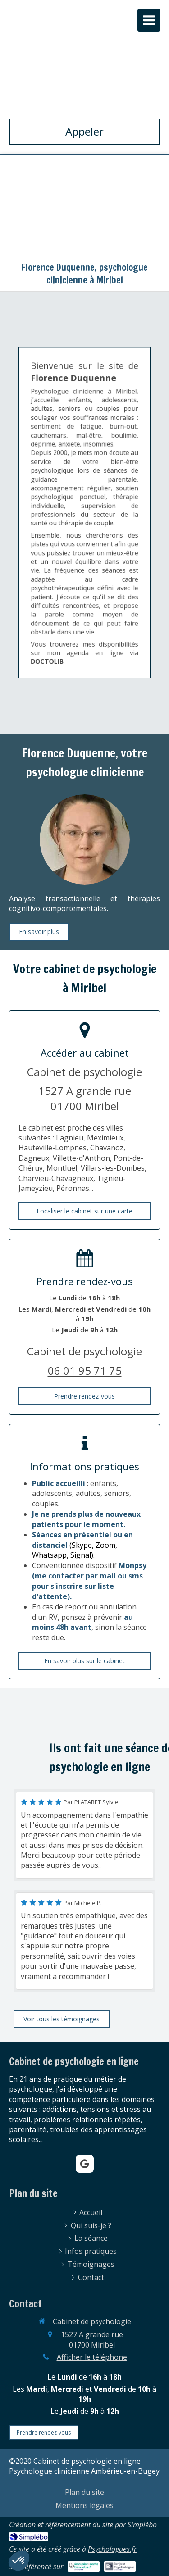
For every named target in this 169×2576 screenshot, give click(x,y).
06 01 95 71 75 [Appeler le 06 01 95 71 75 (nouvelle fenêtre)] (85, 1370)
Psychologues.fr (112, 2549)
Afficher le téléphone (92, 2357)
